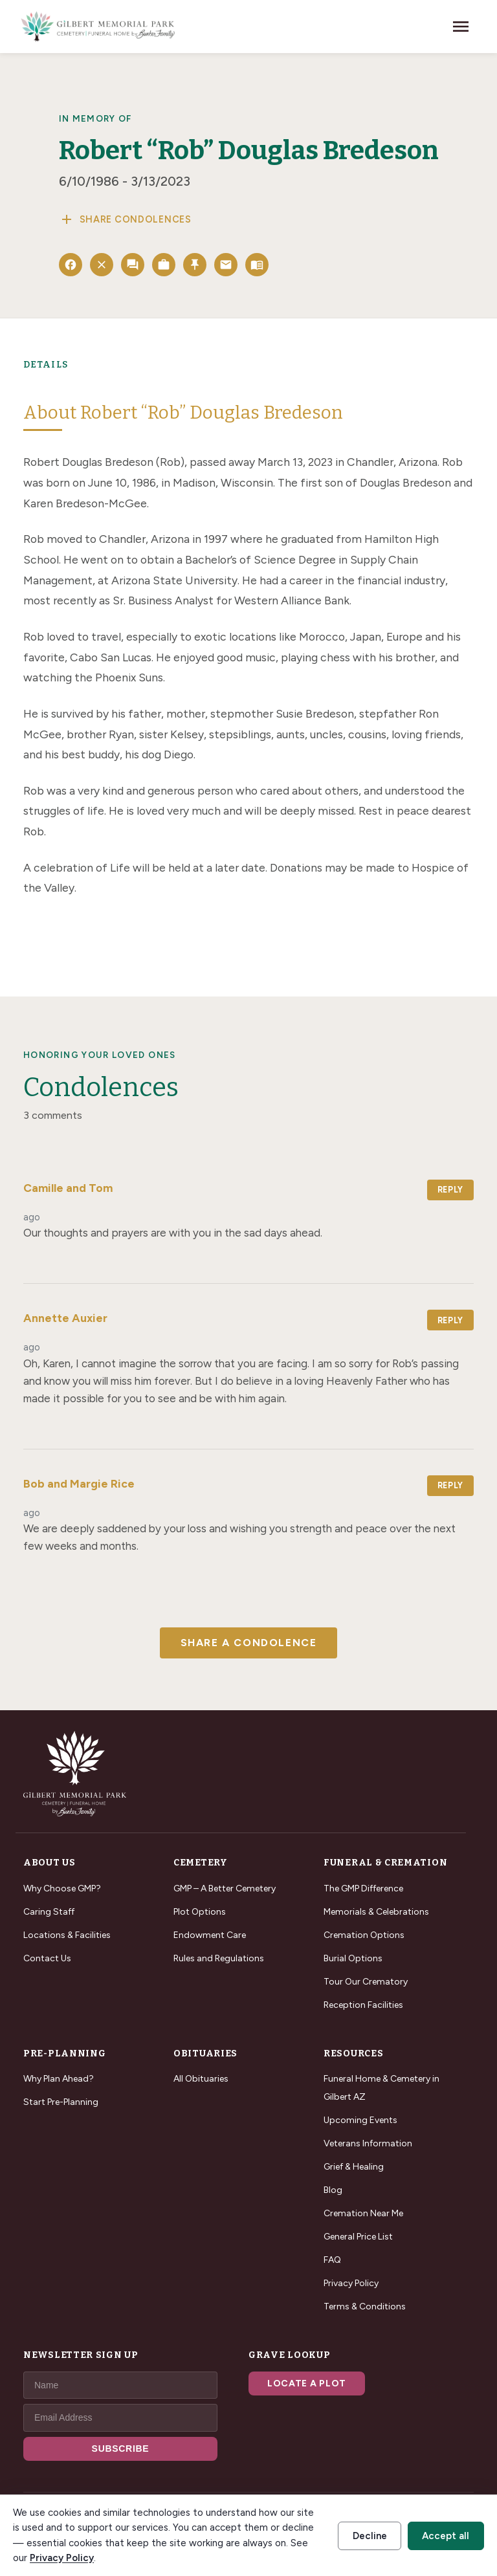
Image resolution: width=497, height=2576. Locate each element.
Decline (370, 2536)
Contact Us (47, 1958)
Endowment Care (209, 1935)
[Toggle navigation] (460, 26)
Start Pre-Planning (60, 2102)
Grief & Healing (354, 2166)
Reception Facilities (363, 2004)
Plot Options (199, 1911)
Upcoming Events (360, 2120)
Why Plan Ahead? (58, 2078)
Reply (450, 1189)
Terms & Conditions (365, 2306)
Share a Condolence (249, 1642)
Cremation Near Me (363, 2213)
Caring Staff (48, 1911)
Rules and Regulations (218, 1958)
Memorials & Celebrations (376, 1911)
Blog (333, 2190)
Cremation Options (364, 1935)
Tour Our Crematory (366, 1981)
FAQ (332, 2259)
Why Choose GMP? (62, 1888)
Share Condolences (125, 219)
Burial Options (353, 1958)
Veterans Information (368, 2143)
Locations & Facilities (67, 1935)
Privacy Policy (351, 2283)
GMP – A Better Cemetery (224, 1888)
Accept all (445, 2536)
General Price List (358, 2236)
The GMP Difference (363, 1888)
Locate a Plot (306, 2383)
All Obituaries (200, 2078)
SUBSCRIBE (120, 2448)
